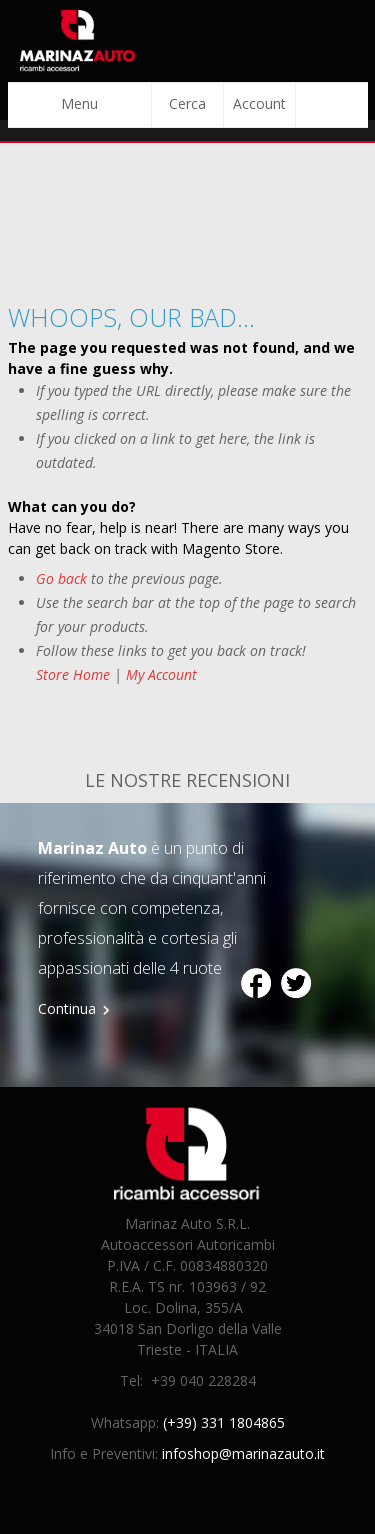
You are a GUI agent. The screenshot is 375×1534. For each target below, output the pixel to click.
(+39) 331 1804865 (224, 1422)
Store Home (73, 674)
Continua (67, 1008)
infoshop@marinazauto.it (243, 1453)
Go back (61, 578)
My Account (161, 674)
